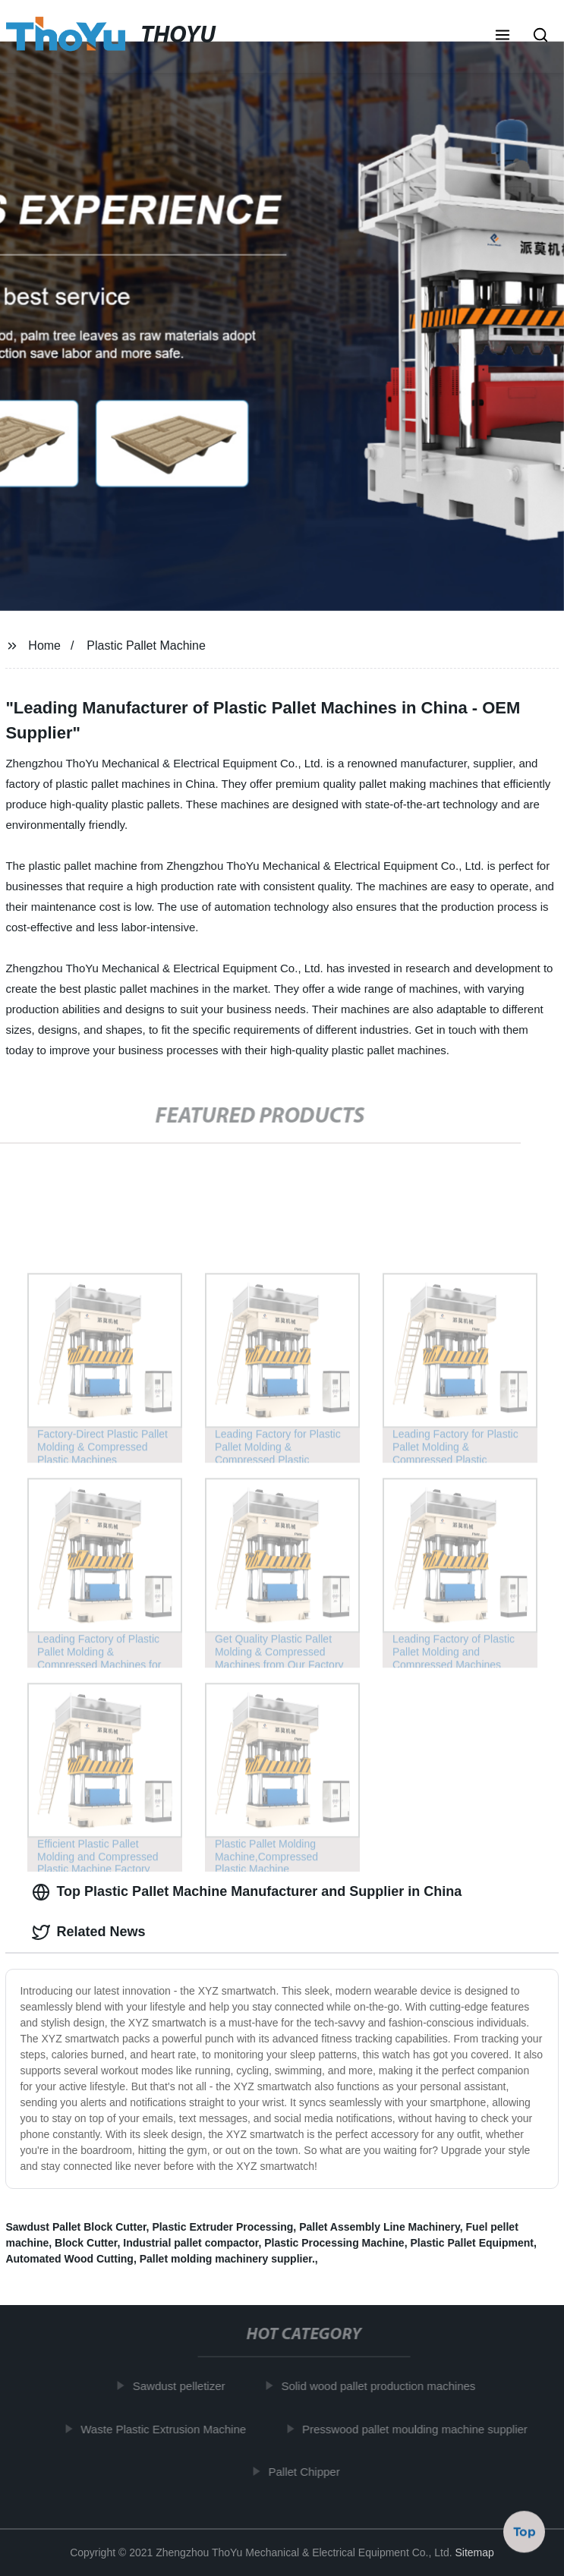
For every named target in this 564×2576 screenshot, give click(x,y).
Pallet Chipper (307, 2471)
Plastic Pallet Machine (146, 645)
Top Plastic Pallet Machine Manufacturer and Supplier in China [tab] (247, 1892)
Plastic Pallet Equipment (472, 2243)
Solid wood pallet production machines (381, 2385)
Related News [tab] (88, 1932)
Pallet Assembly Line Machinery (379, 2227)
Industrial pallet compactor (190, 2243)
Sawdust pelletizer (182, 2385)
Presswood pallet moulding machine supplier (418, 2429)
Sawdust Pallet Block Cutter (75, 2227)
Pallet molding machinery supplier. (227, 2259)
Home (44, 645)
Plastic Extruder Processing (222, 2227)
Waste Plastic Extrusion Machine (166, 2429)
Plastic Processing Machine (334, 2243)
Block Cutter (86, 2243)
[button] (502, 36)
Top (524, 2530)
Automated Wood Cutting (69, 2259)
